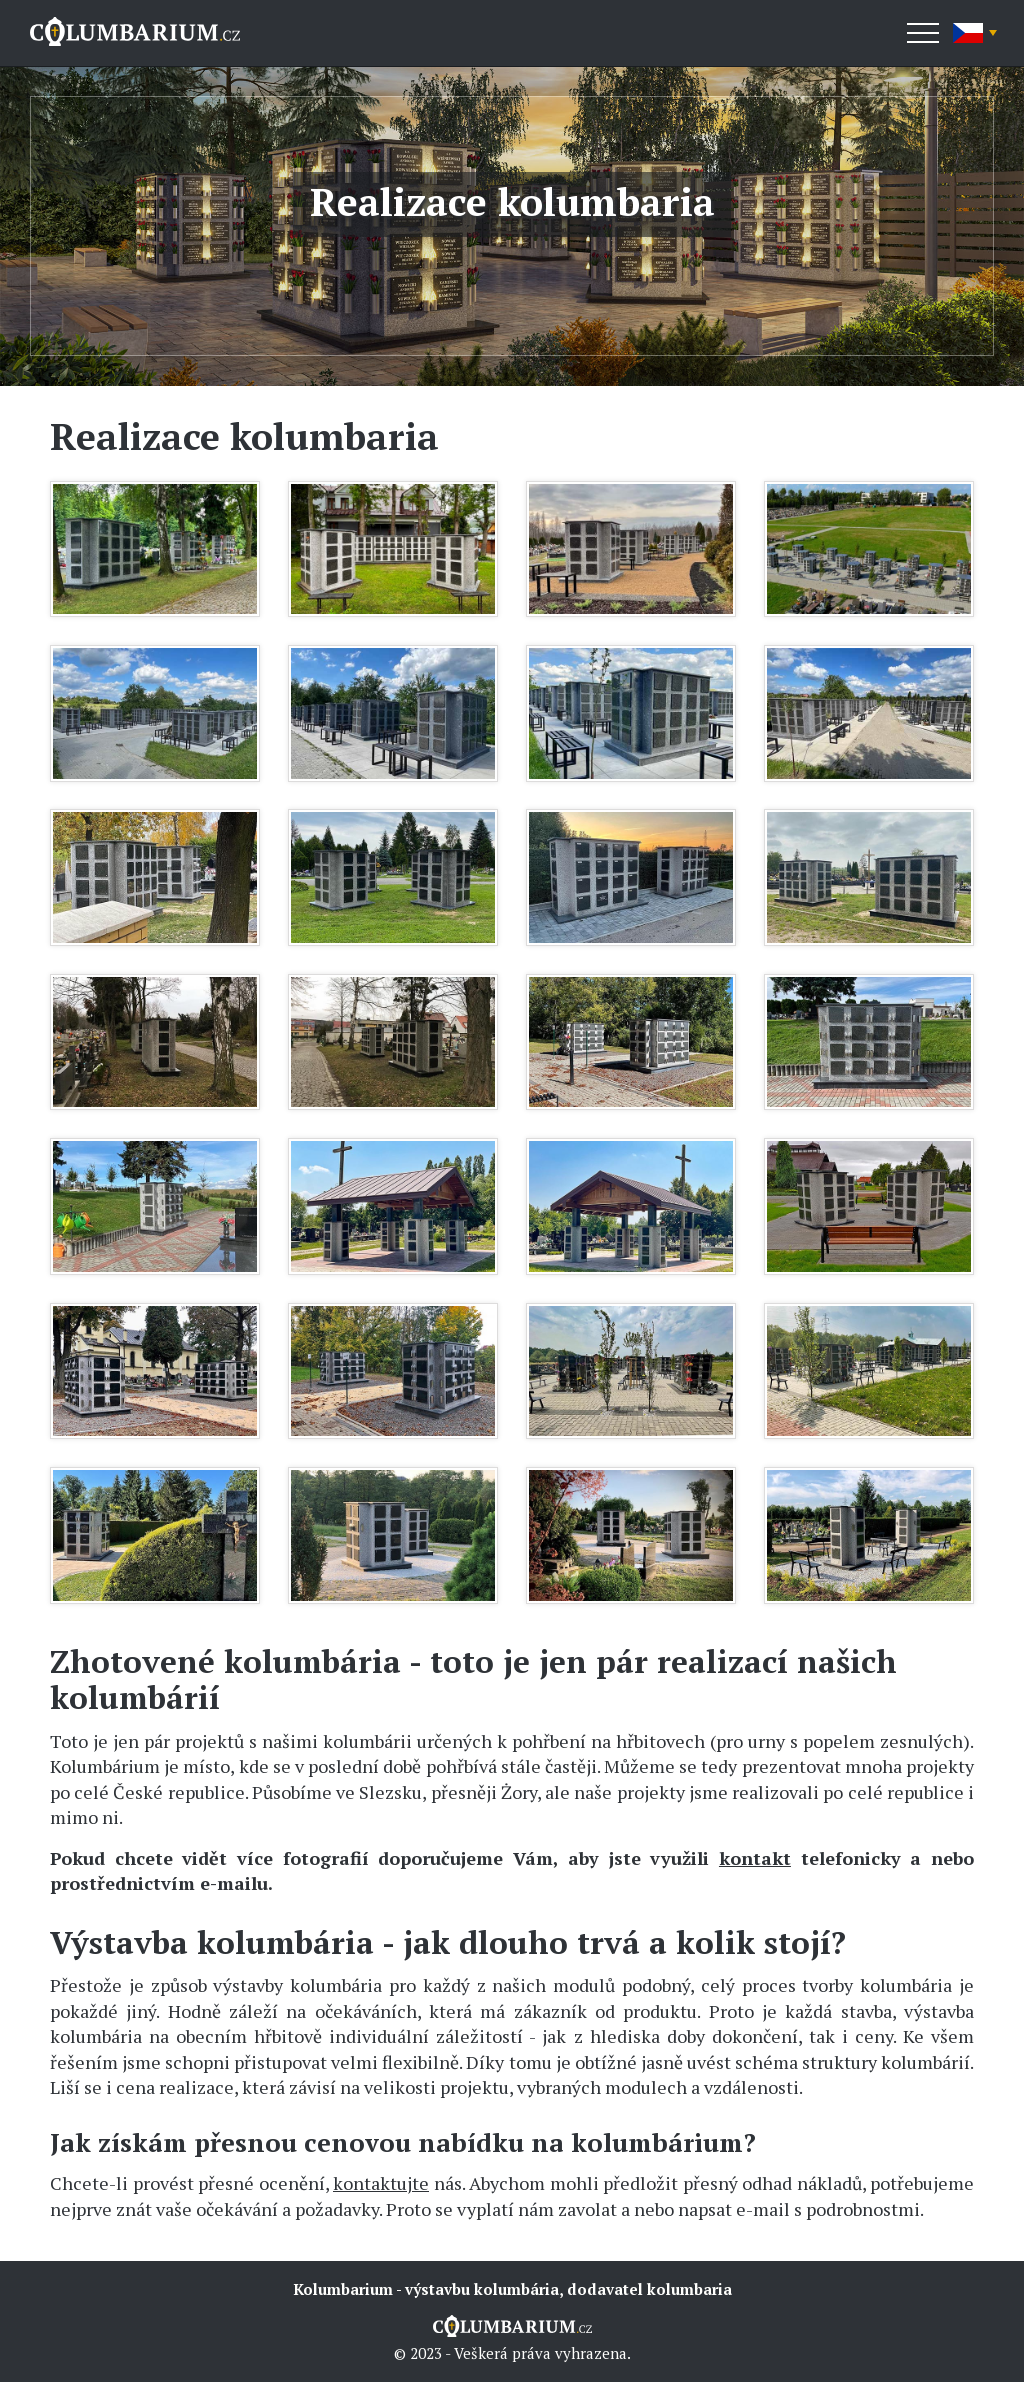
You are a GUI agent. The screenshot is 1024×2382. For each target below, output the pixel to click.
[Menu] (923, 33)
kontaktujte (381, 2183)
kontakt (755, 1858)
